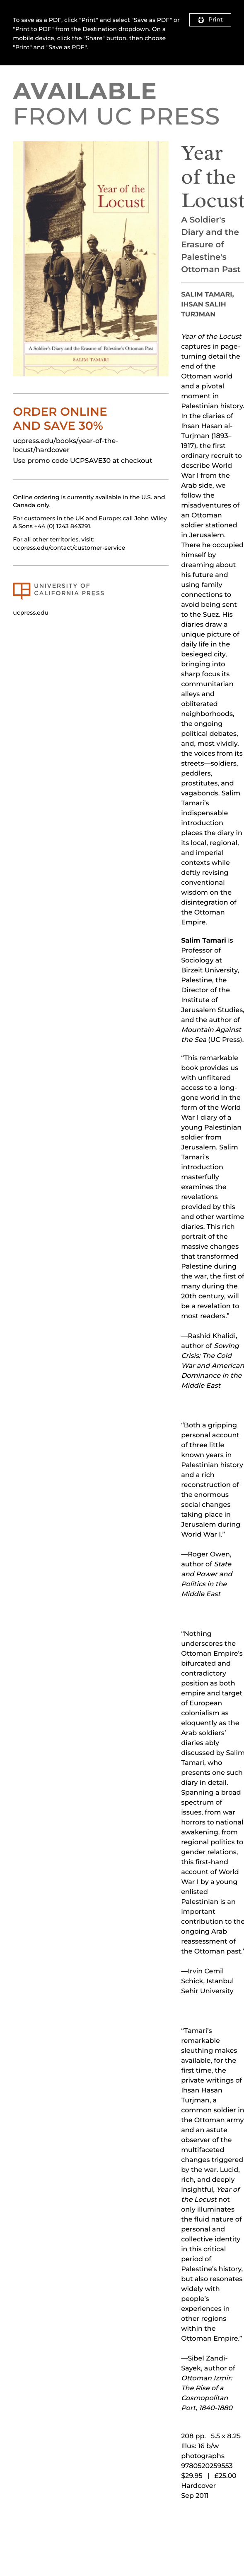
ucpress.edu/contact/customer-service (69, 547)
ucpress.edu (30, 612)
